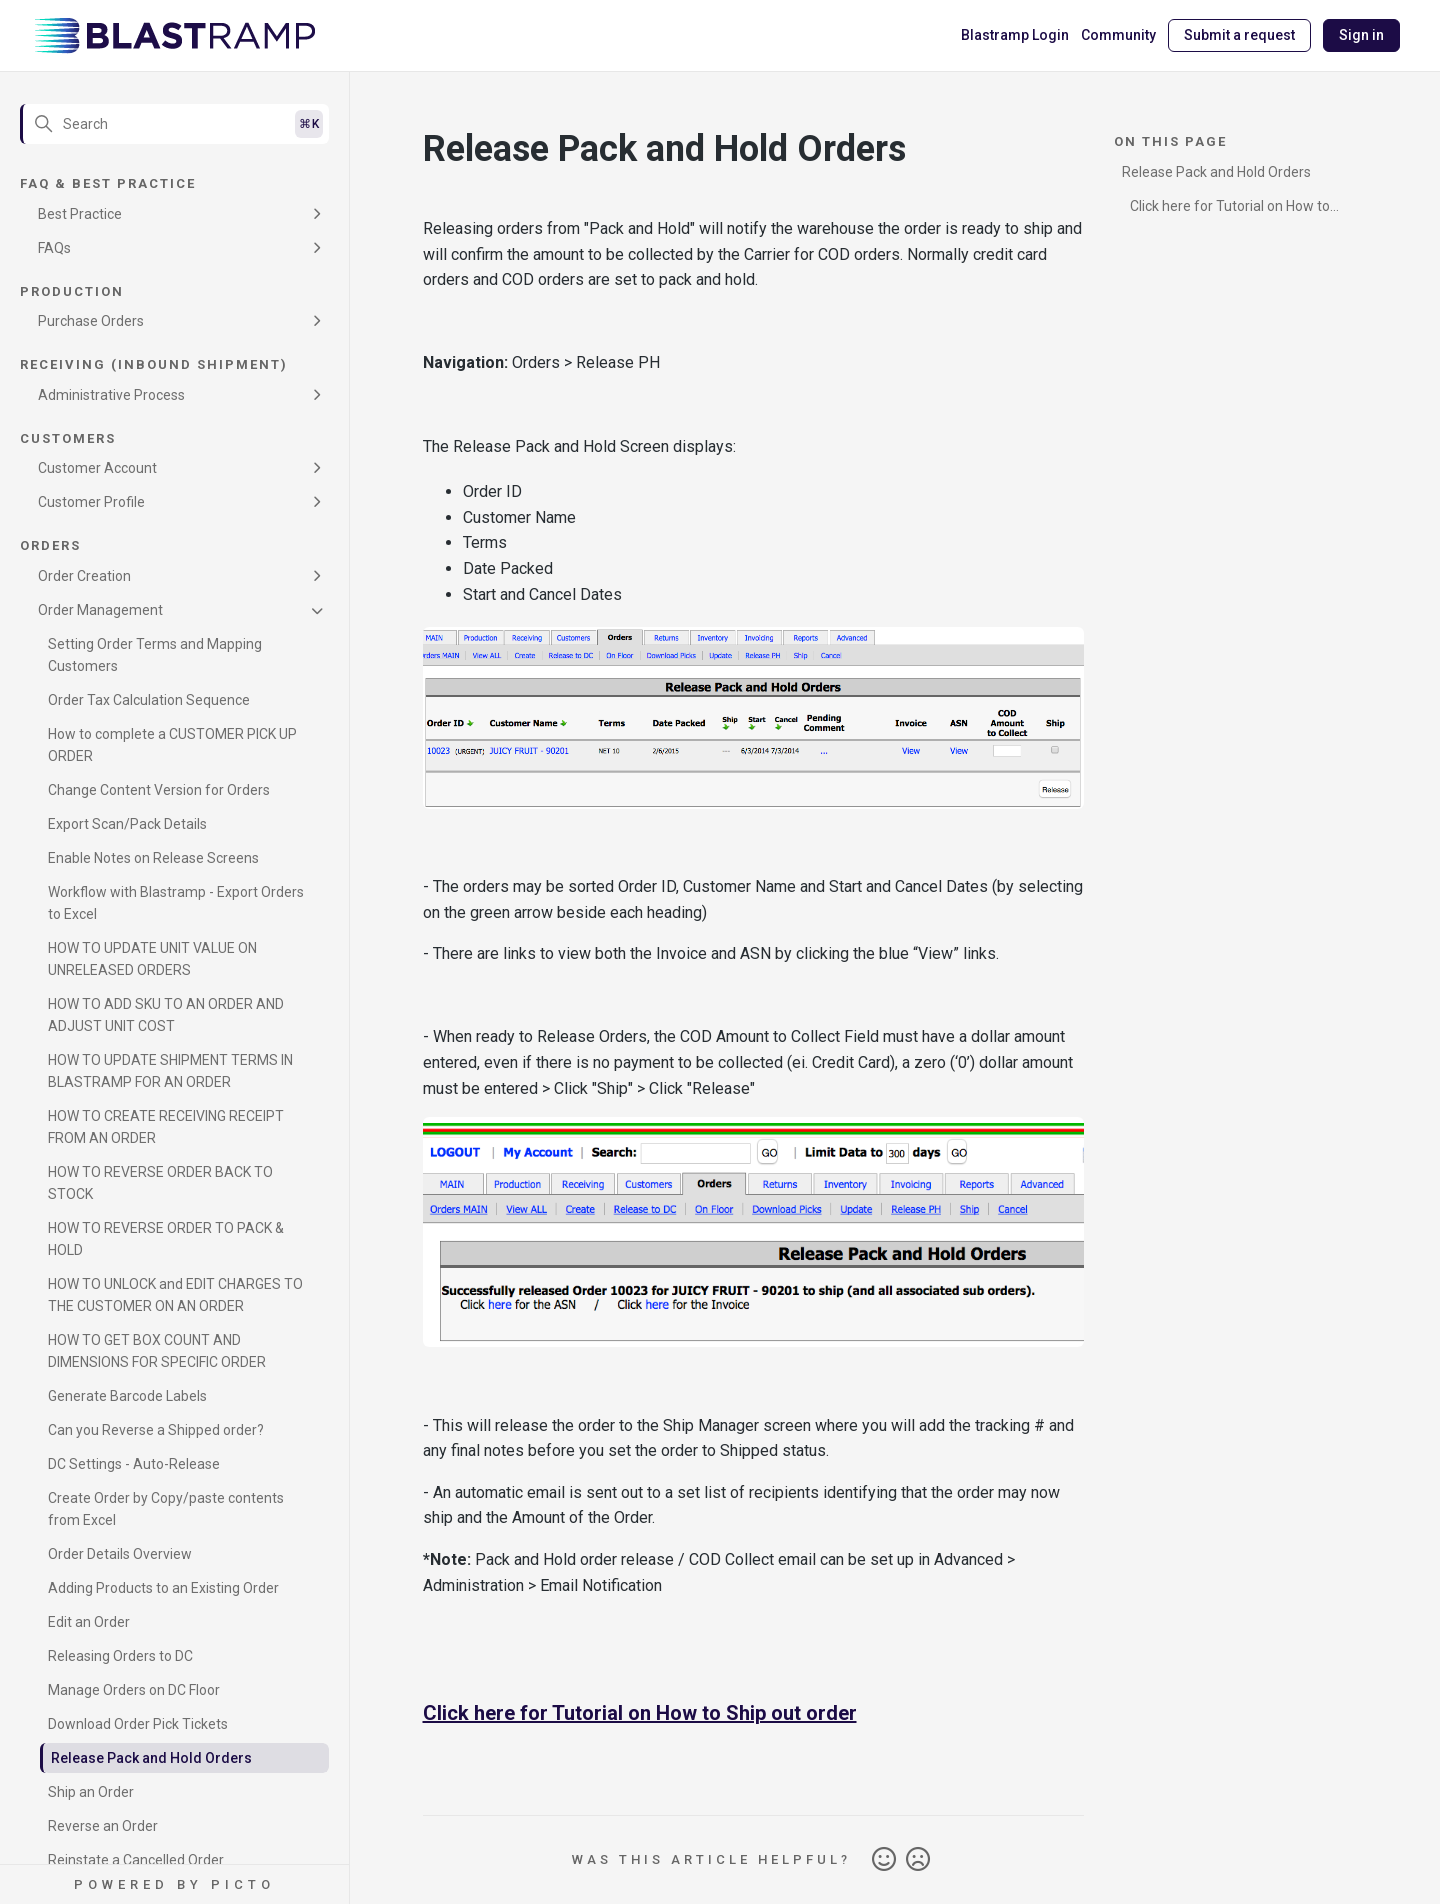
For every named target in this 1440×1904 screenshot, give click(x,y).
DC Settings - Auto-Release (134, 1464)
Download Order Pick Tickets (138, 1724)
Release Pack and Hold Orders (151, 1758)
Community (1118, 35)
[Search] (174, 124)
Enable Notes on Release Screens (153, 858)
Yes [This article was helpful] (884, 1860)
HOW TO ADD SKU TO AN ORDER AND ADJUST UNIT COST (166, 1015)
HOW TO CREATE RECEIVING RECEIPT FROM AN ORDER (166, 1127)
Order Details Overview (120, 1554)
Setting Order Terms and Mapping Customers (155, 655)
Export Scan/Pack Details (127, 824)
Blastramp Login (1015, 35)
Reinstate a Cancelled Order (136, 1860)
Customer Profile (91, 502)
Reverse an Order (103, 1826)
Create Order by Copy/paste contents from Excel (166, 1509)
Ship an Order (91, 1792)
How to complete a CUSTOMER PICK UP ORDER (172, 745)
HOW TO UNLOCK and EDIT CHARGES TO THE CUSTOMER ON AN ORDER (175, 1295)
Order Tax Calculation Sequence (149, 700)
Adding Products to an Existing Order (163, 1588)
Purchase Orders (91, 321)
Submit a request (1239, 35)
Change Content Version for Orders (159, 790)
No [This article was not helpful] (918, 1860)
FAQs (54, 248)
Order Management (100, 610)
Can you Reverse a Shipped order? (156, 1430)
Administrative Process (111, 395)
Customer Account (97, 468)
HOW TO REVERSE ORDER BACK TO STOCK (160, 1183)
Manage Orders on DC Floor (134, 1690)
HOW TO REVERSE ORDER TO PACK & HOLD (166, 1239)
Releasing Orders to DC (120, 1656)
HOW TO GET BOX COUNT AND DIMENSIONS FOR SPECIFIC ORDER (157, 1351)
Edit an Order (89, 1622)
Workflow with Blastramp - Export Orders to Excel (176, 903)
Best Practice (80, 214)
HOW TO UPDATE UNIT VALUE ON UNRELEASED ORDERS (152, 959)
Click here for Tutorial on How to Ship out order (640, 1713)
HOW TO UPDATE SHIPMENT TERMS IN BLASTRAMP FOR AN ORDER (170, 1071)
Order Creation (84, 576)
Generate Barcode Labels (127, 1396)
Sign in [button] (1361, 35)
